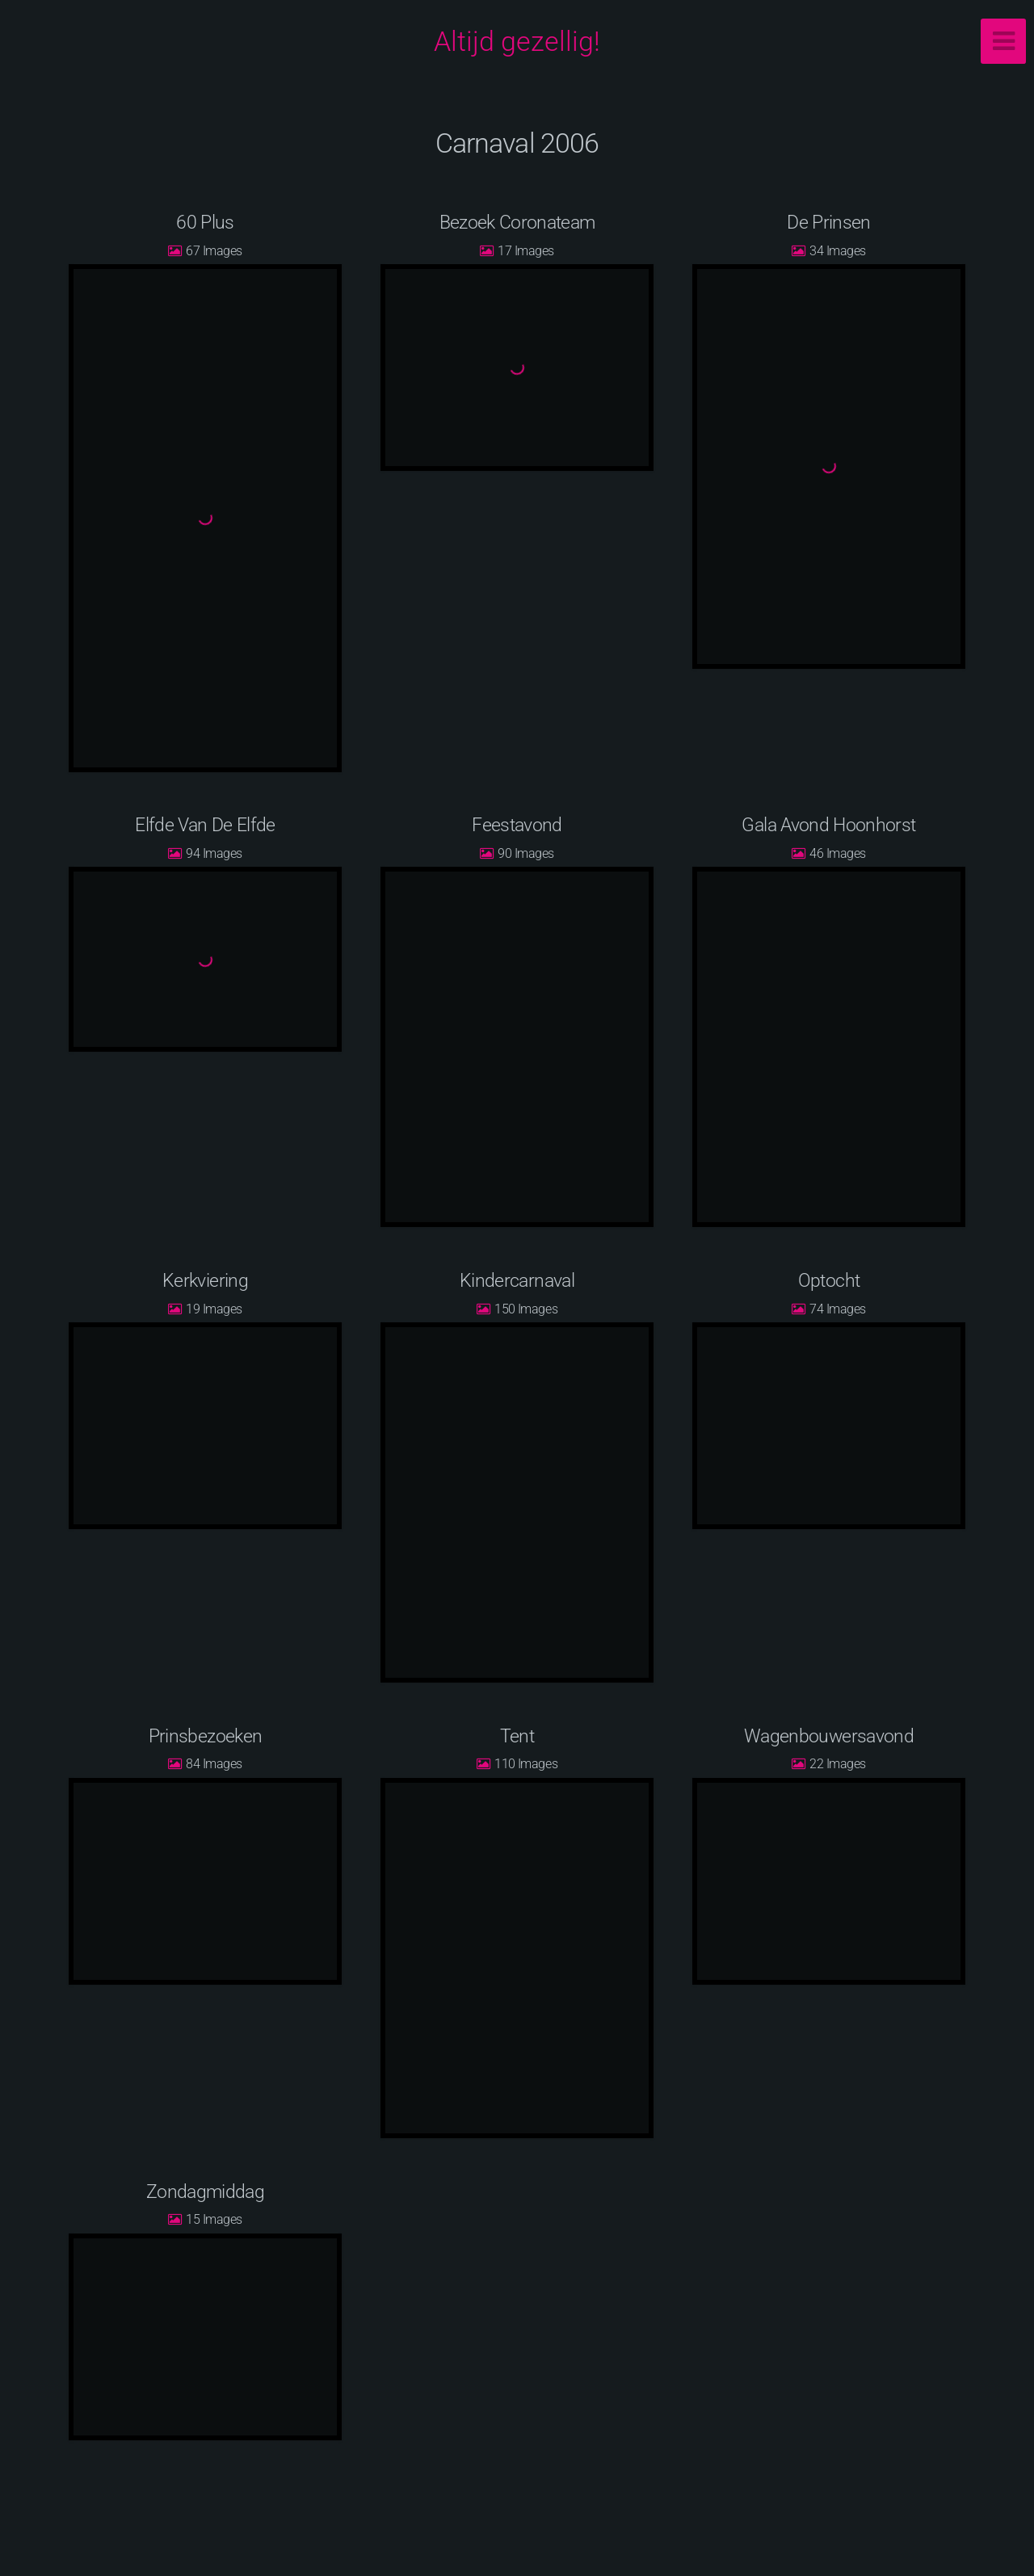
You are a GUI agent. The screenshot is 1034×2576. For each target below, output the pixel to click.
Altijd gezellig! (517, 41)
